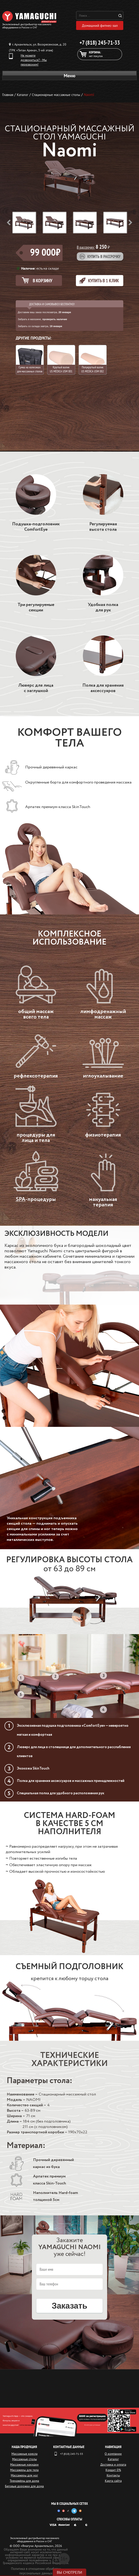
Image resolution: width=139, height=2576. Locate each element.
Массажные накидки (24, 2466)
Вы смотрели (69, 2572)
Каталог (113, 2461)
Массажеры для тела (24, 2472)
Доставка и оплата (113, 2466)
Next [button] (130, 224)
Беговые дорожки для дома (24, 2488)
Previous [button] (9, 224)
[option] (24, 224)
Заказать (69, 2307)
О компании (113, 2455)
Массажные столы (24, 2461)
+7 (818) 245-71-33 (99, 44)
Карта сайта (113, 2482)
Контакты (113, 2477)
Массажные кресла (24, 2455)
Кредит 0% (113, 2472)
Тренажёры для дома (24, 2482)
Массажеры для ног (24, 2477)
